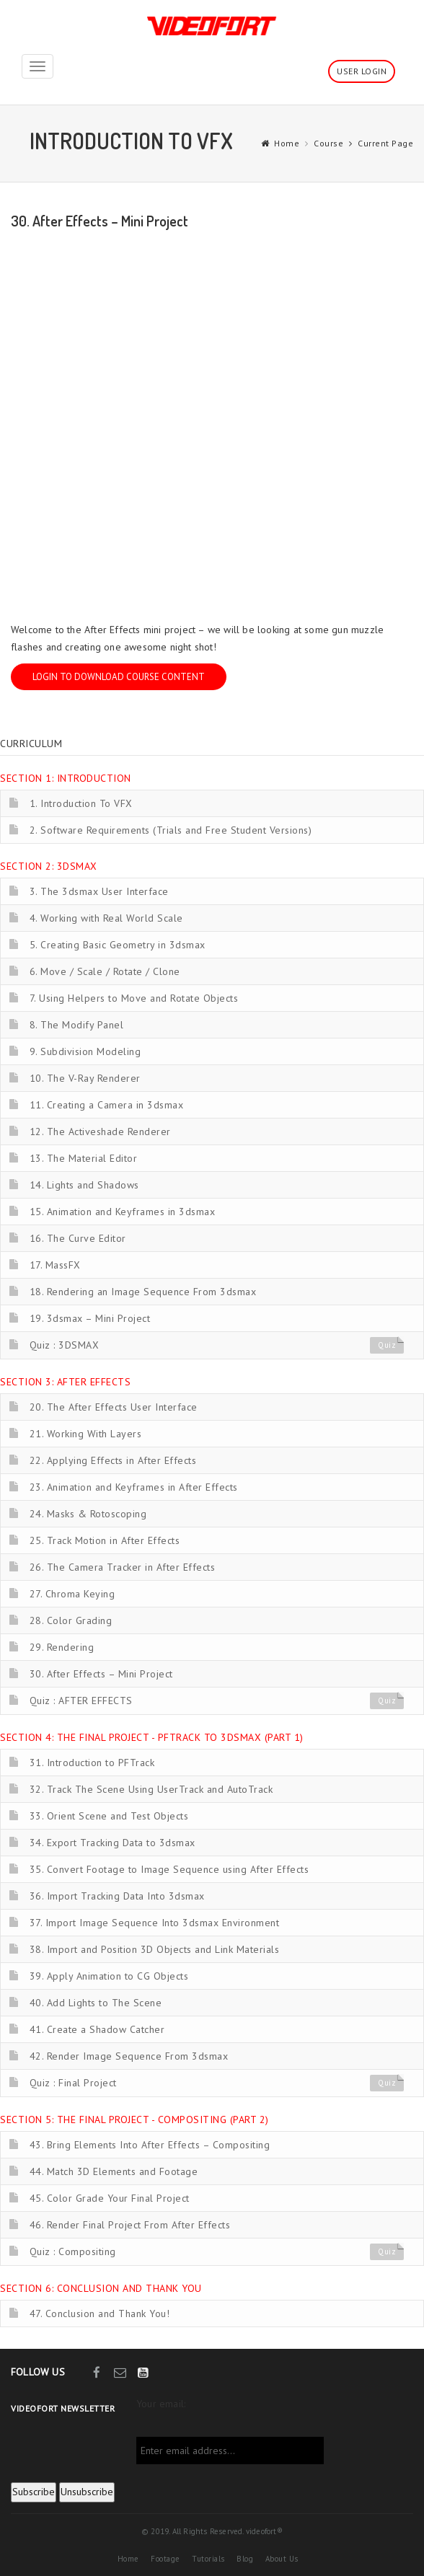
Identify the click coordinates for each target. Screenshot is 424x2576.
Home (286, 143)
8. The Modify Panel (77, 1024)
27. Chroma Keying (72, 1593)
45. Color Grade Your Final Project (110, 2198)
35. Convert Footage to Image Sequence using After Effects (169, 1869)
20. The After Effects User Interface (114, 1407)
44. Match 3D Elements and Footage (114, 2171)
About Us (282, 2559)
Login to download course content (118, 677)
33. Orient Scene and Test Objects (109, 1815)
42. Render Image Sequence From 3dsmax (129, 2056)
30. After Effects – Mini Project (101, 1673)
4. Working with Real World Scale (106, 918)
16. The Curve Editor (78, 1238)
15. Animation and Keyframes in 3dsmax (123, 1211)
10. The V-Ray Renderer (85, 1078)
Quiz (387, 1346)
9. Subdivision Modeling (85, 1051)
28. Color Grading (71, 1620)
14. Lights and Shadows (84, 1184)
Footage (165, 2559)
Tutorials (208, 2559)
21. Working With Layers (86, 1433)
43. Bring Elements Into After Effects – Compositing (150, 2144)
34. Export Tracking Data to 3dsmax (112, 1842)
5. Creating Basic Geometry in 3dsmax (118, 944)
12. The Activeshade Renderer (100, 1131)
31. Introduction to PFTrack (92, 1762)
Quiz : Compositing (73, 2251)
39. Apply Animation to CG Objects (109, 1976)
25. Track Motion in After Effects (105, 1540)
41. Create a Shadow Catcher (97, 2029)
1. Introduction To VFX (81, 803)
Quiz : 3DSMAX (65, 1344)
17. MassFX (55, 1264)
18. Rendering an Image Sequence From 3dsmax (143, 1291)
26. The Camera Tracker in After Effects (123, 1567)
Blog (245, 2559)
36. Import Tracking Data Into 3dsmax (117, 1895)
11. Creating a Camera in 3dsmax (107, 1104)
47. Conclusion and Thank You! (100, 2313)
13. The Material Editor (84, 1158)
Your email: (160, 2403)
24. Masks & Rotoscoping (88, 1513)
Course (328, 143)
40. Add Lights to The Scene (96, 2002)
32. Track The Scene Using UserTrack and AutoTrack (151, 1789)
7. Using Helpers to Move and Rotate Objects (134, 998)
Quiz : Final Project (73, 2082)
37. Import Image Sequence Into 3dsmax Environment (155, 1922)
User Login (362, 71)
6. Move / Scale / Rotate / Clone (105, 971)
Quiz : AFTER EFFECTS (81, 1700)
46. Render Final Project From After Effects (130, 2224)
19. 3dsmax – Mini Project (90, 1318)
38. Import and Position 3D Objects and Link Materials (155, 1949)
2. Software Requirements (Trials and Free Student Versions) (171, 830)
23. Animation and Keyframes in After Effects (134, 1487)
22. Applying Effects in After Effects (113, 1460)
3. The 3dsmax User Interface (99, 891)
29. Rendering (62, 1647)
